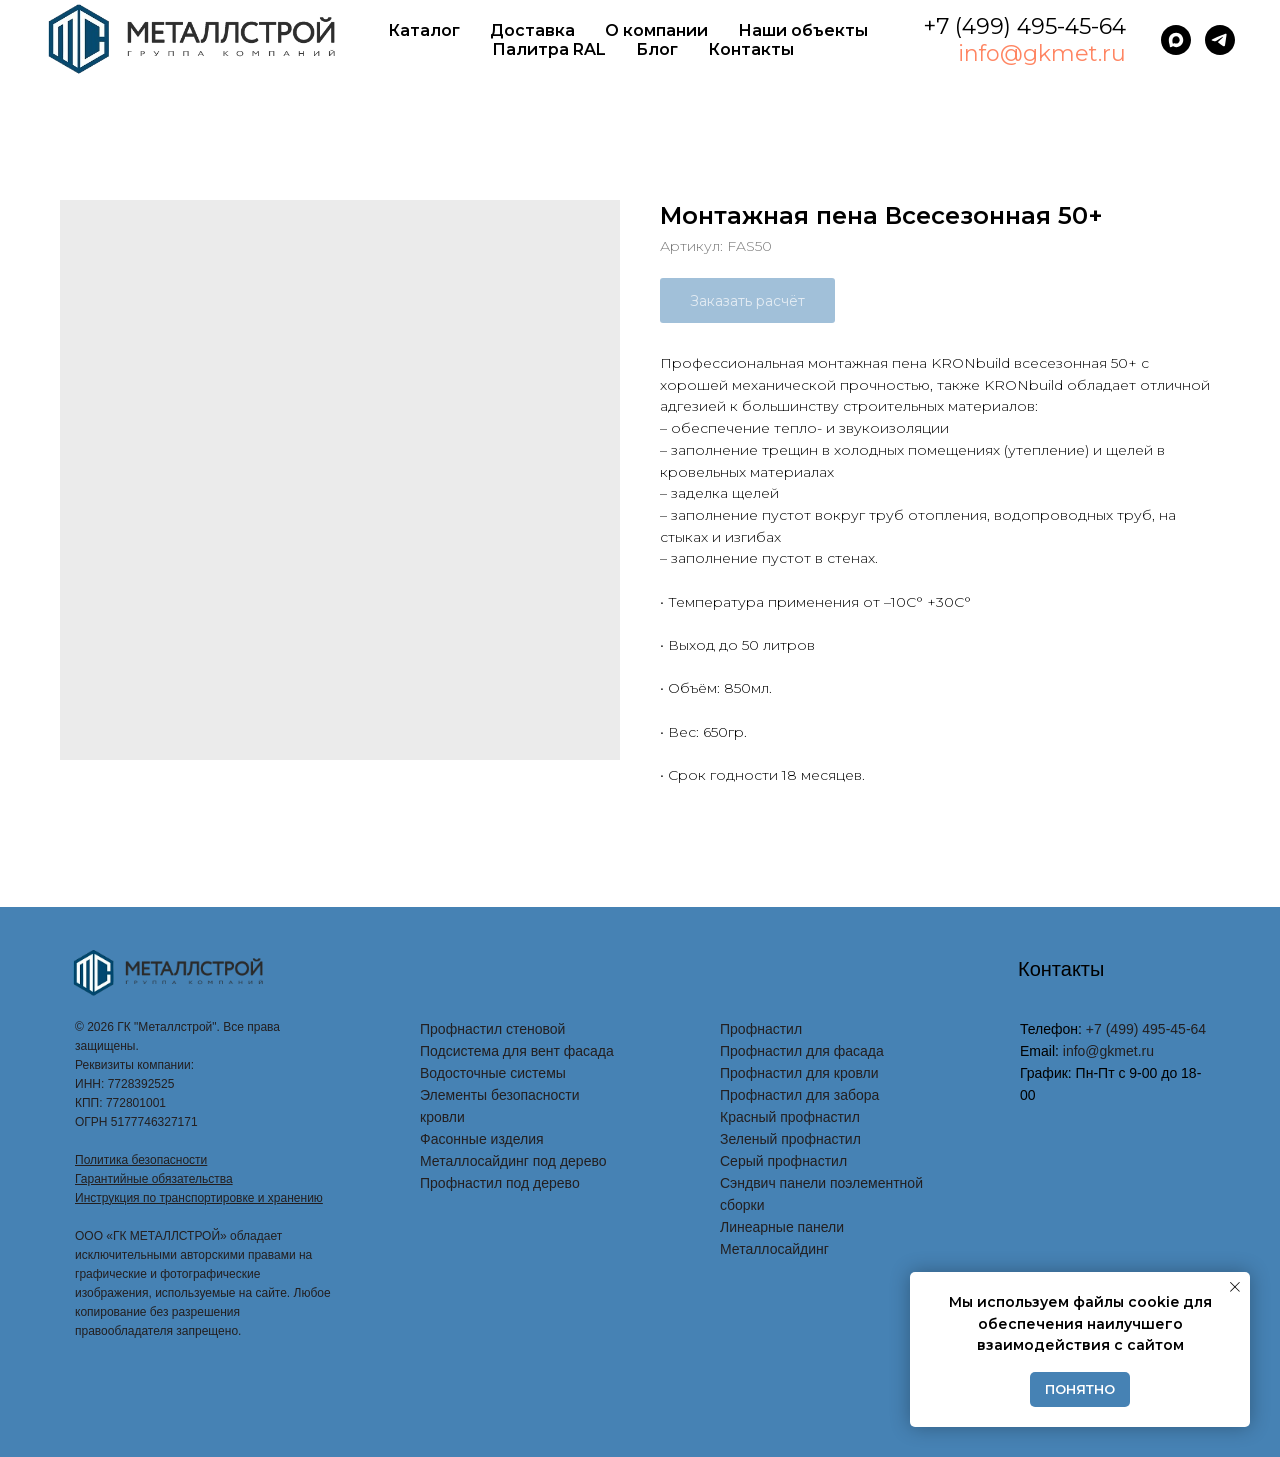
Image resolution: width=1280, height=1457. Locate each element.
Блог (657, 49)
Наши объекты (803, 30)
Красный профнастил (790, 1117)
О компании (656, 30)
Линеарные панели (782, 1227)
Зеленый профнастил (790, 1139)
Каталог (424, 30)
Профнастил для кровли (799, 1073)
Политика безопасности (141, 1160)
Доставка (532, 30)
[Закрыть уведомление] (1235, 1287)
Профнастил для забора (799, 1095)
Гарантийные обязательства (154, 1179)
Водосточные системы (493, 1073)
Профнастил (761, 1029)
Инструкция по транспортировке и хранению (199, 1198)
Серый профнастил (783, 1161)
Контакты (751, 49)
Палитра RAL (549, 49)
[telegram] (1220, 40)
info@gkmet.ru (1042, 53)
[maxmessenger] (1176, 40)
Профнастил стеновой (492, 1029)
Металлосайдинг (774, 1249)
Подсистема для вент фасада (517, 1051)
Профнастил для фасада (802, 1051)
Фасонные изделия (482, 1139)
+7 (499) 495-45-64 (1024, 26)
